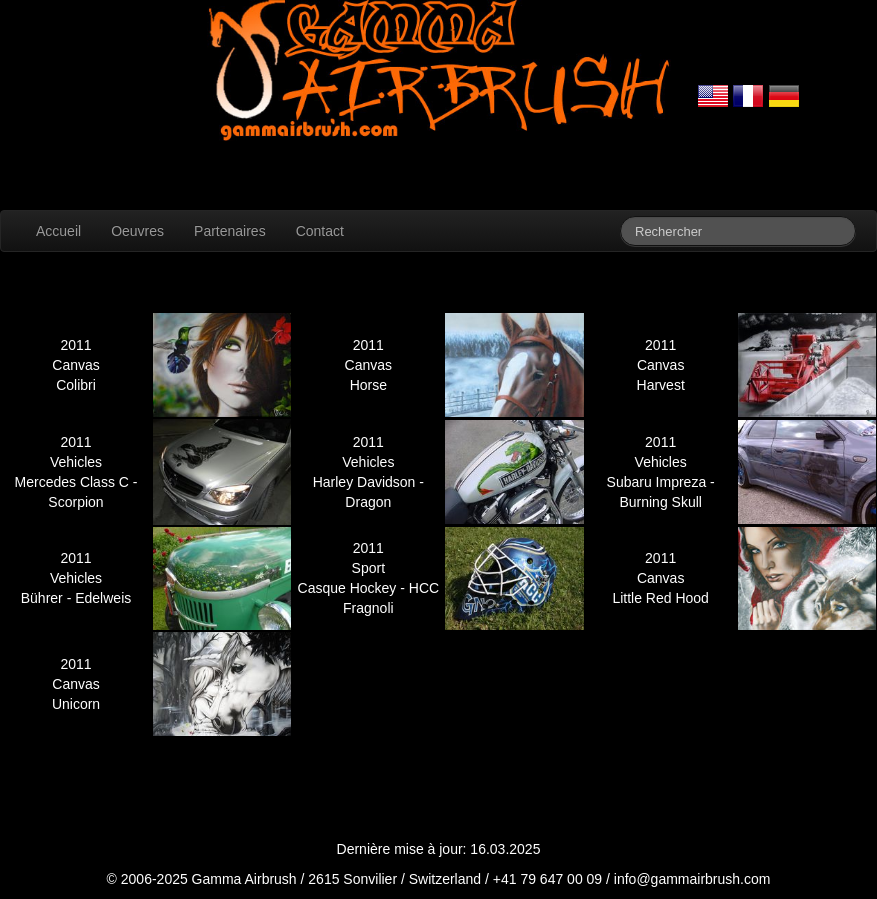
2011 (75, 345)
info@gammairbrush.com (692, 879)
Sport (368, 568)
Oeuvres (137, 231)
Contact (320, 231)
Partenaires (230, 231)
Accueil (58, 231)
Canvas (75, 365)
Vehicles (76, 462)
